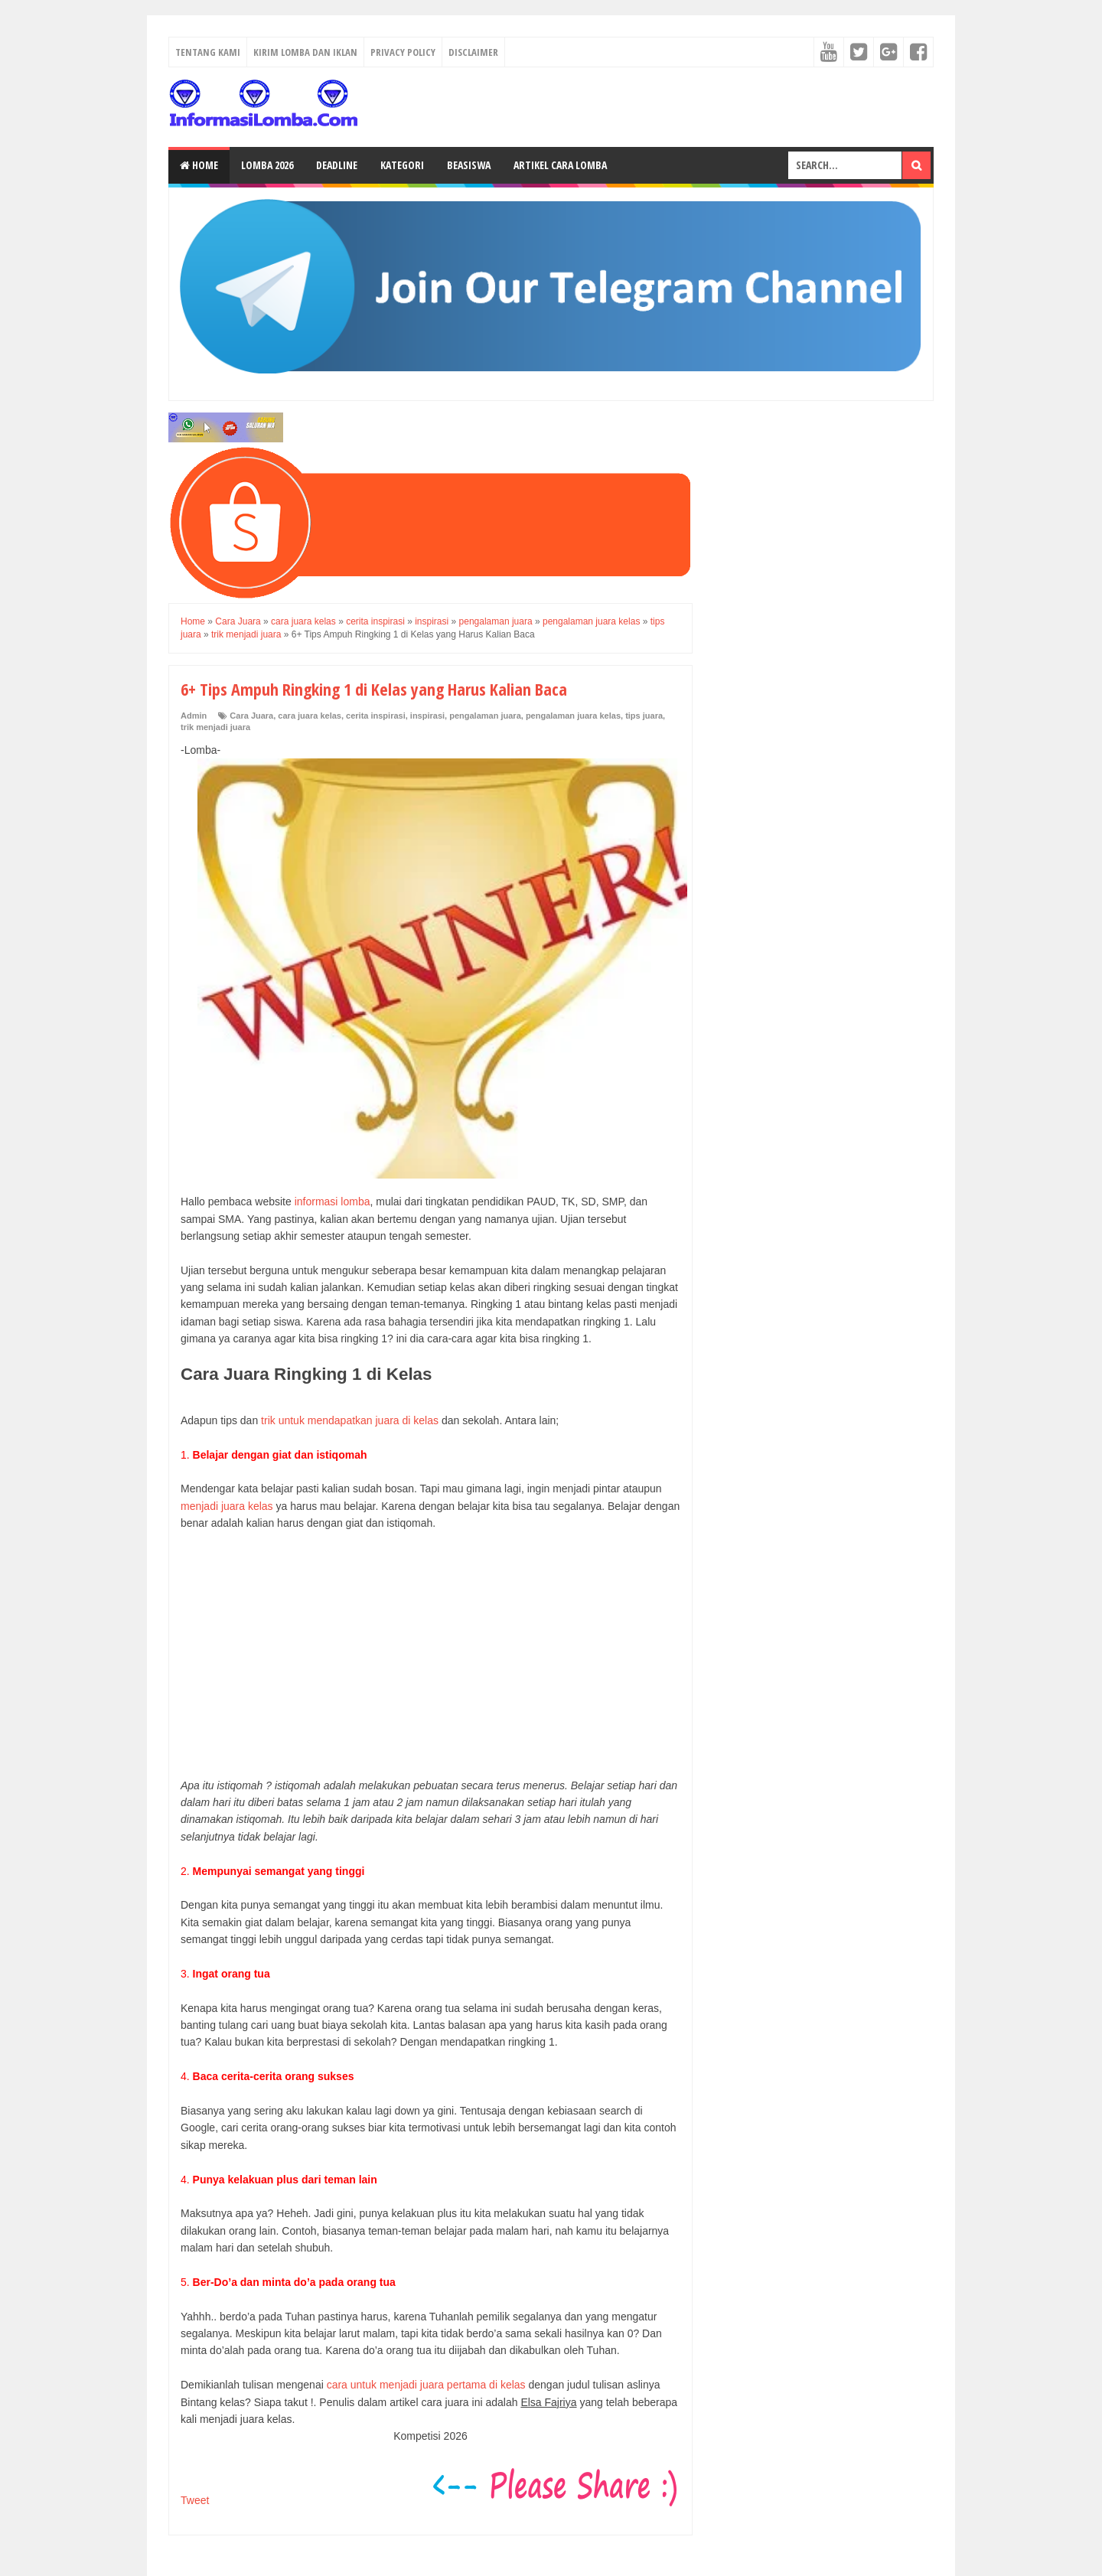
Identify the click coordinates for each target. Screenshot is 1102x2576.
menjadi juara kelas (227, 1506)
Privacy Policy (402, 52)
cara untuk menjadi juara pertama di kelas (426, 2385)
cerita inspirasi (376, 715)
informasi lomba (332, 1201)
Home (199, 165)
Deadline (336, 165)
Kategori (402, 165)
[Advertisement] (430, 1654)
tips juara (644, 715)
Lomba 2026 (267, 165)
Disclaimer (473, 52)
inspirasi (427, 715)
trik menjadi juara (215, 727)
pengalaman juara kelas (573, 715)
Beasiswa (469, 165)
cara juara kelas (309, 715)
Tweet (195, 2500)
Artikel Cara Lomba (560, 165)
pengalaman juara (485, 715)
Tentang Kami (207, 52)
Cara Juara (251, 715)
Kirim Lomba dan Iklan (305, 52)
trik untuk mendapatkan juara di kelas (350, 1420)
